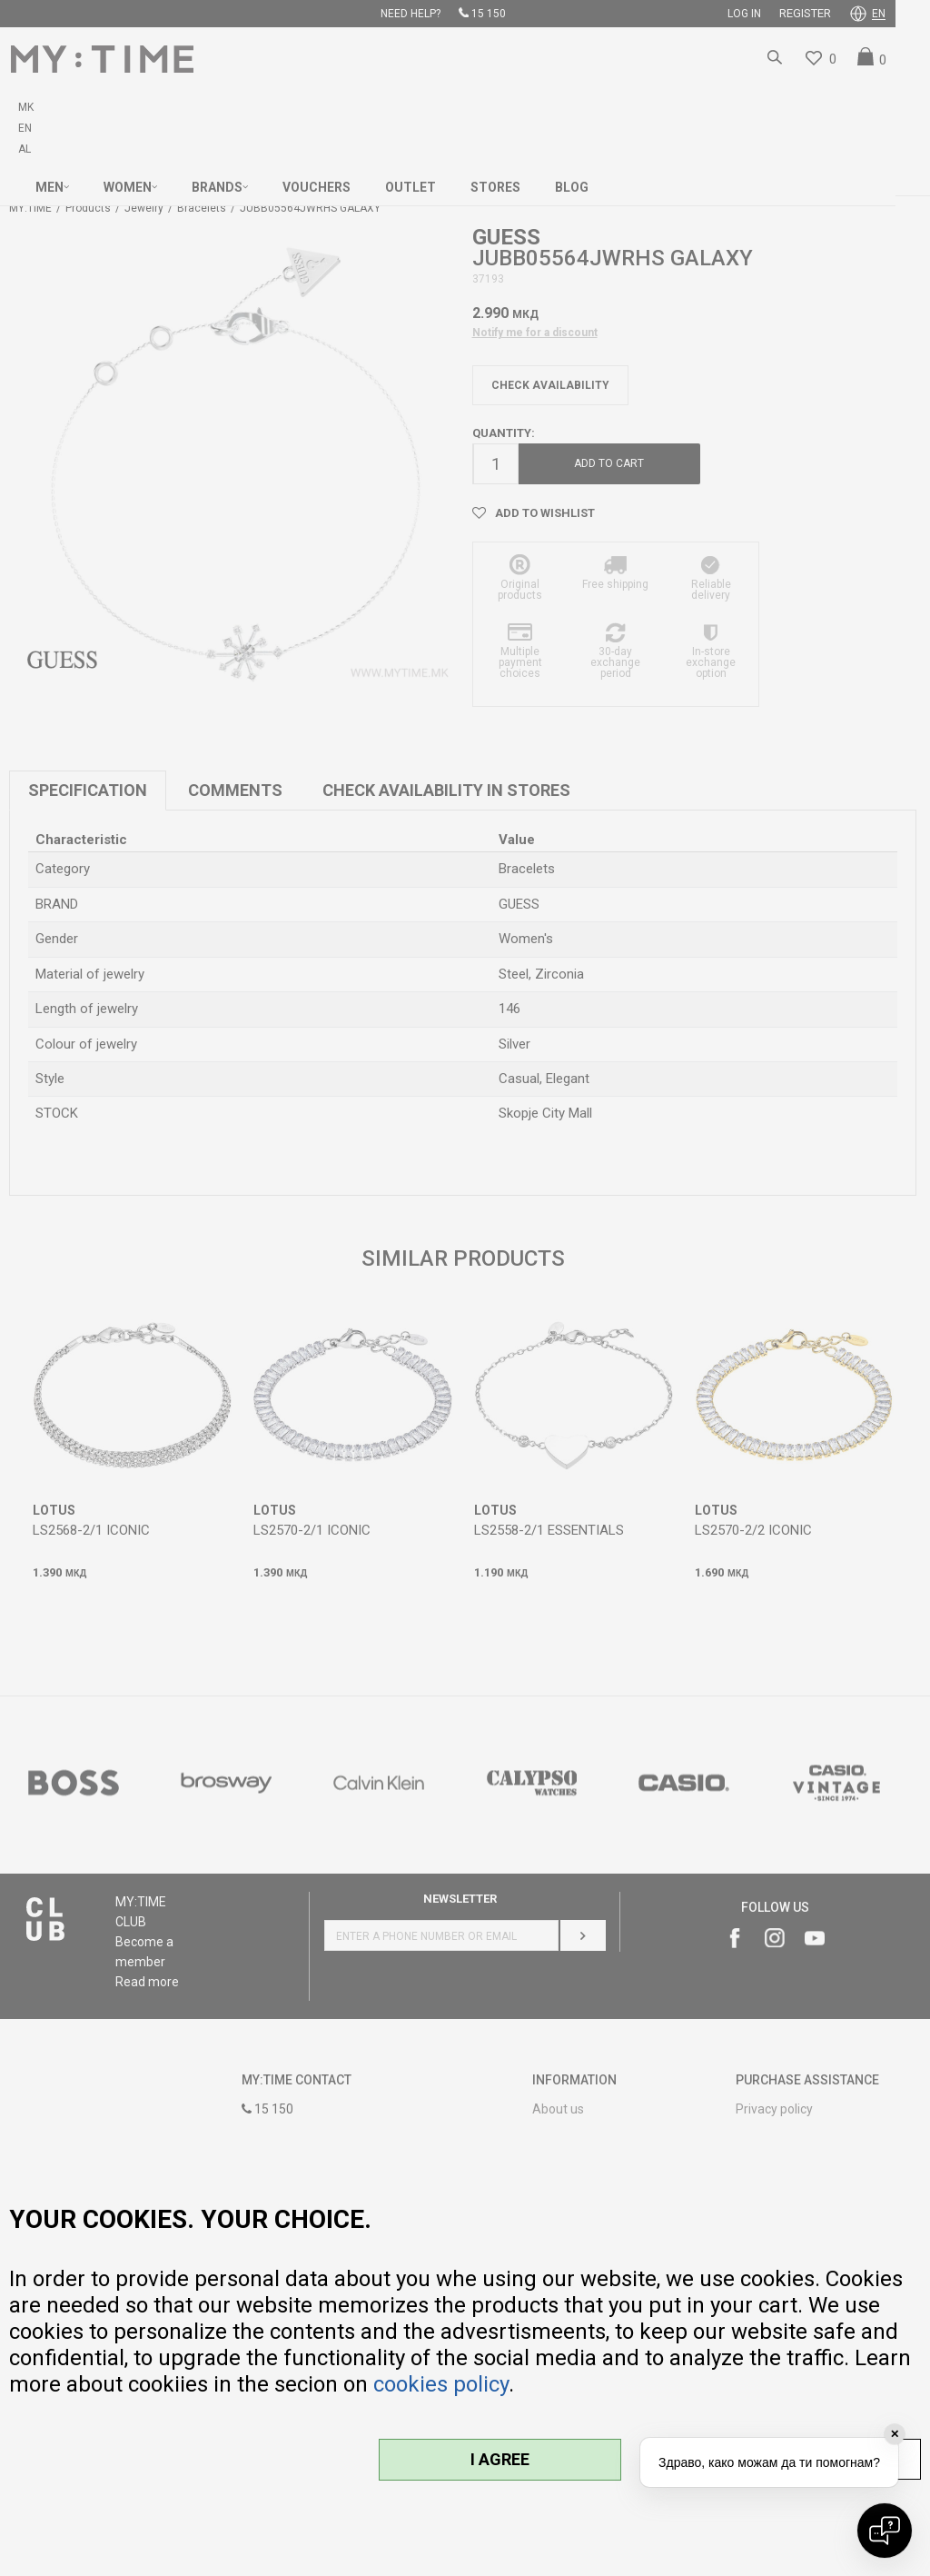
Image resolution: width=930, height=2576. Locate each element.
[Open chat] (884, 2530)
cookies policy (441, 2384)
